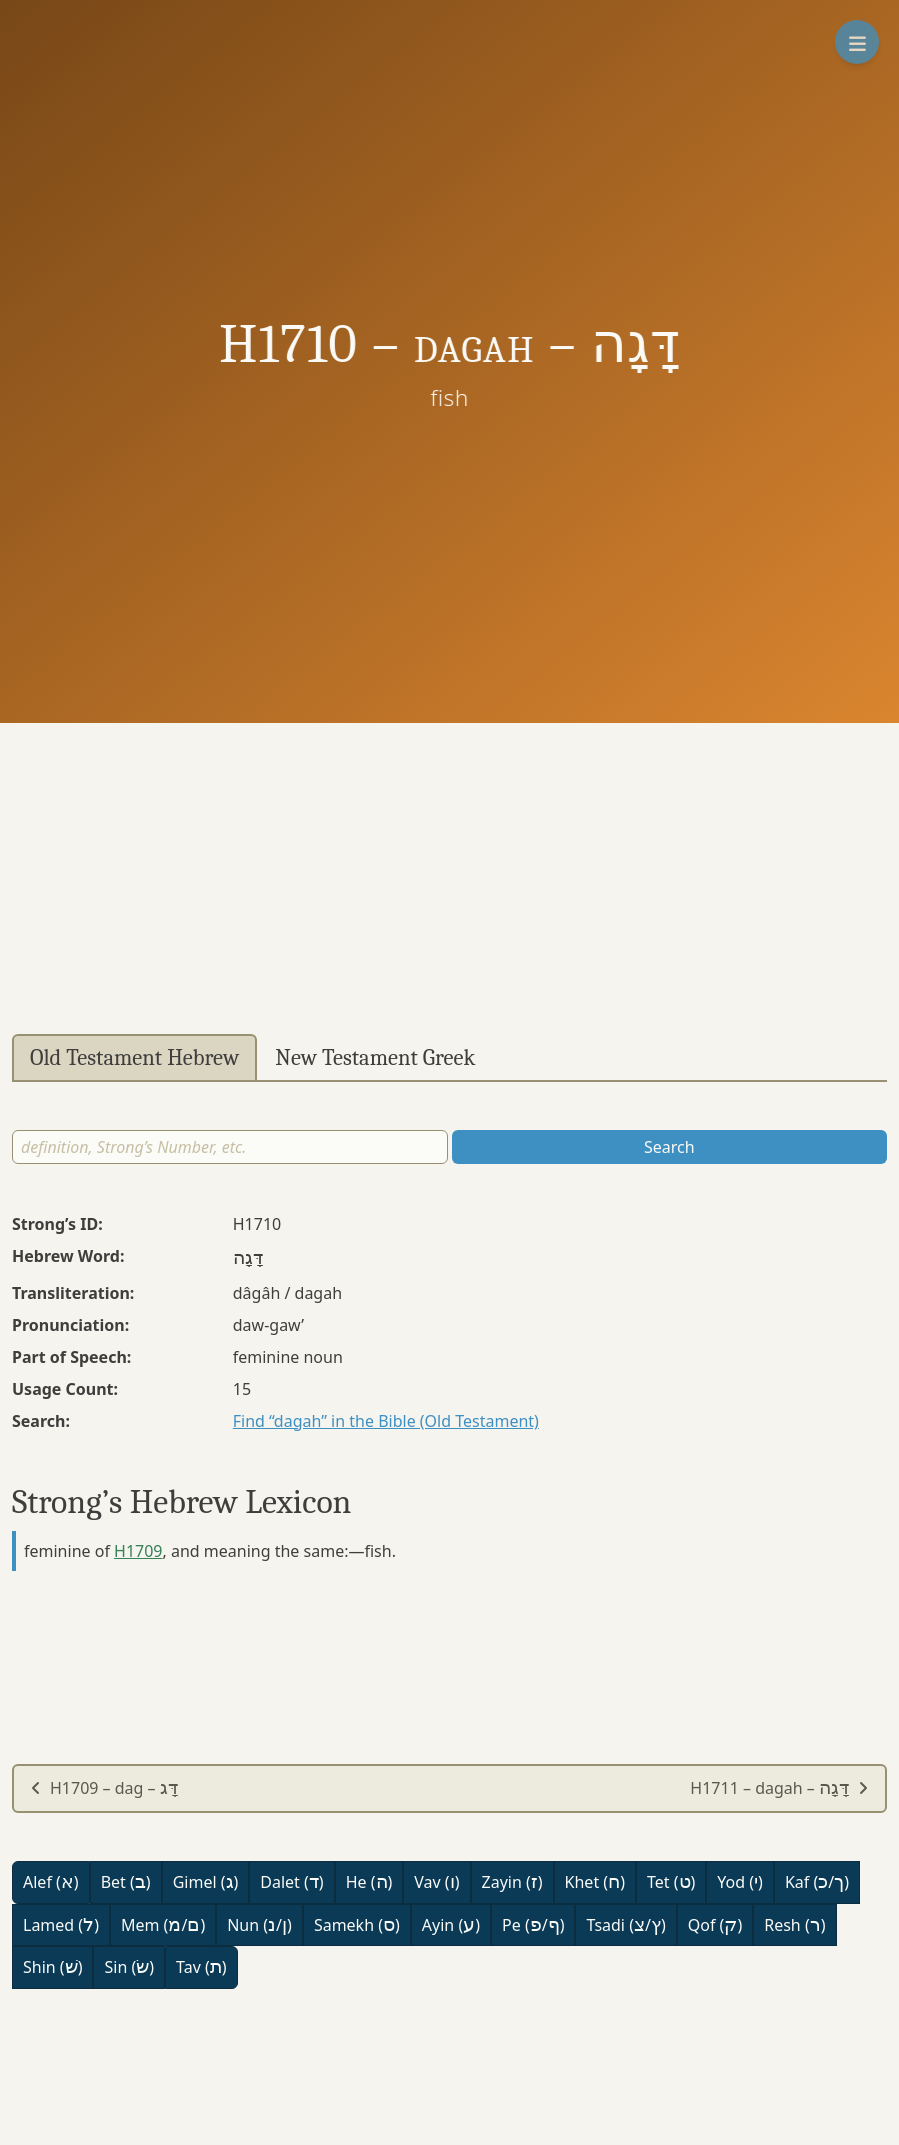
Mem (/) (163, 1925)
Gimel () (206, 1882)
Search (669, 1147)
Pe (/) (533, 1925)
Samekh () (357, 1925)
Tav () (201, 1967)
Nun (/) (259, 1925)
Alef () (51, 1882)
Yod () (740, 1882)
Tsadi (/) (625, 1925)
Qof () (715, 1925)
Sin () (129, 1967)
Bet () (126, 1882)
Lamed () (61, 1925)
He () (369, 1882)
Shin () (52, 1967)
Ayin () (451, 1925)
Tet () (671, 1882)
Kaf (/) (817, 1882)
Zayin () (512, 1882)
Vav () (436, 1882)
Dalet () (291, 1882)
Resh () (794, 1925)
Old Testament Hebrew (134, 1058)
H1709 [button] (138, 1551)
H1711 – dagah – (779, 1788)
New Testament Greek (375, 1058)
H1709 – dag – (104, 1788)
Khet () (595, 1882)
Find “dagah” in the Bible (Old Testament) (386, 1421)
